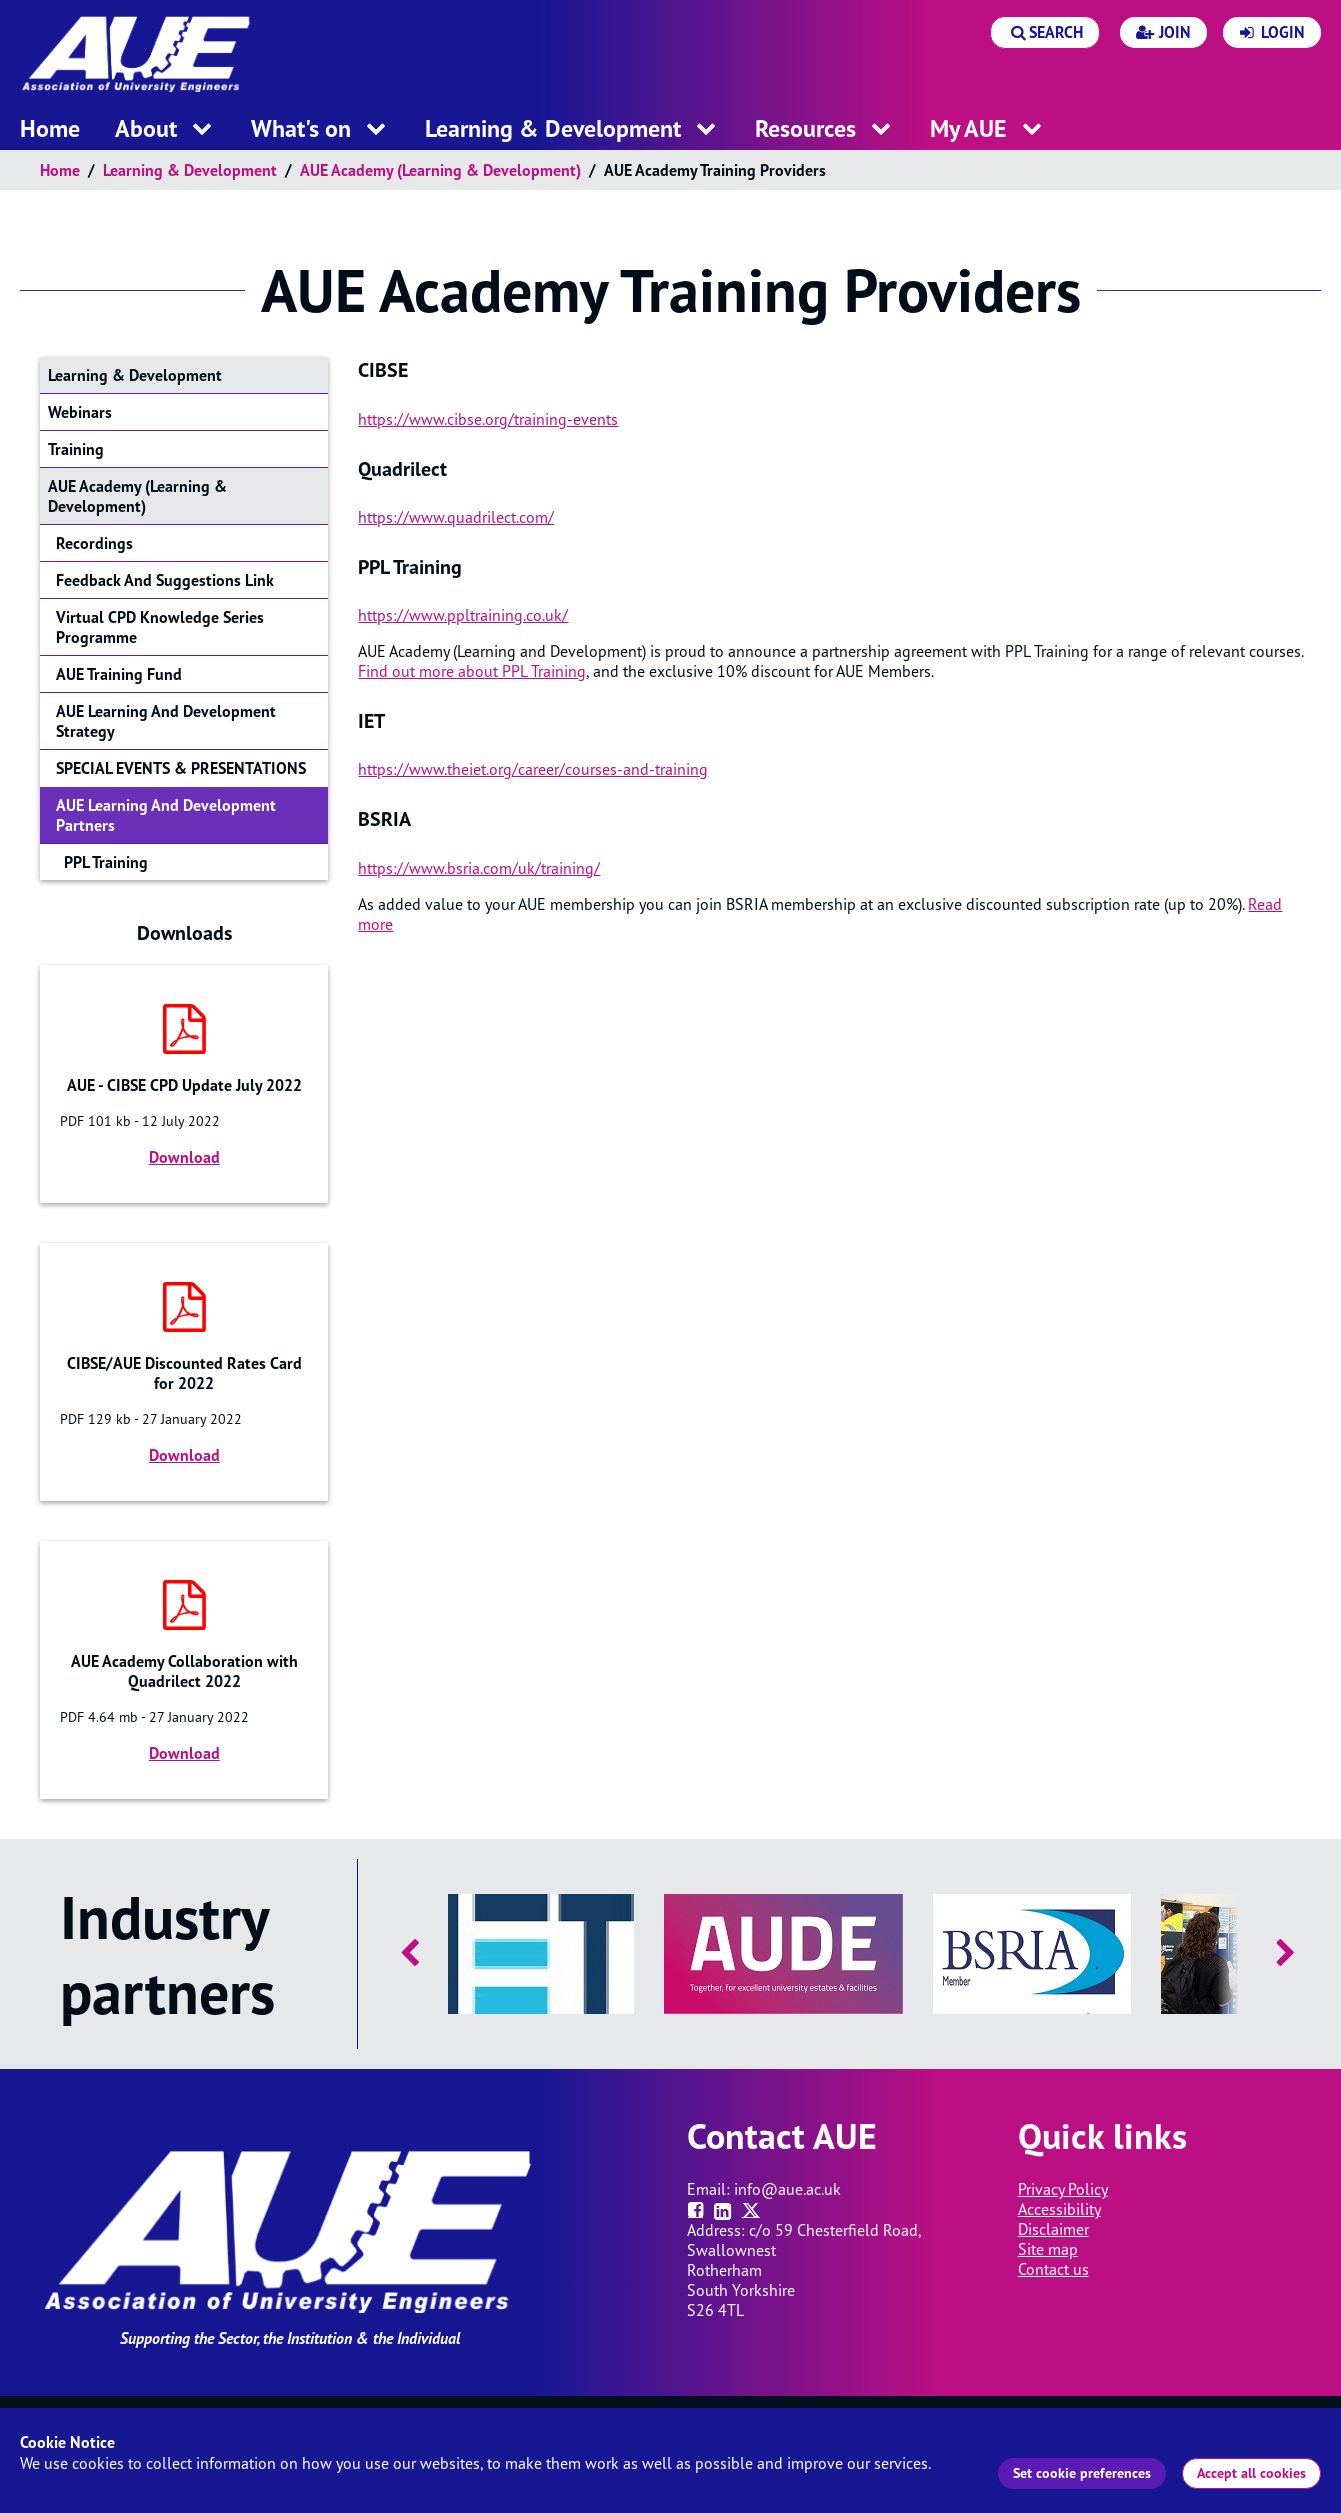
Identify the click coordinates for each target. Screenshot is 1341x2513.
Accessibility (1059, 2209)
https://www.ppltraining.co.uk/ (463, 615)
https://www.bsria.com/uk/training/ (479, 868)
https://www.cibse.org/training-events (488, 419)
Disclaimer (1053, 2229)
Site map (1048, 2249)
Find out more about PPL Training (472, 671)
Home (60, 170)
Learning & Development (190, 170)
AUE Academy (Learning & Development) (440, 170)
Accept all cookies (1251, 2473)
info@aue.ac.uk (787, 2189)
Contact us (1053, 2269)
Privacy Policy (1063, 2189)
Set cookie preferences (1082, 2473)
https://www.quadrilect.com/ (456, 517)
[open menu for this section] (202, 129)
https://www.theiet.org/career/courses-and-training (533, 769)
